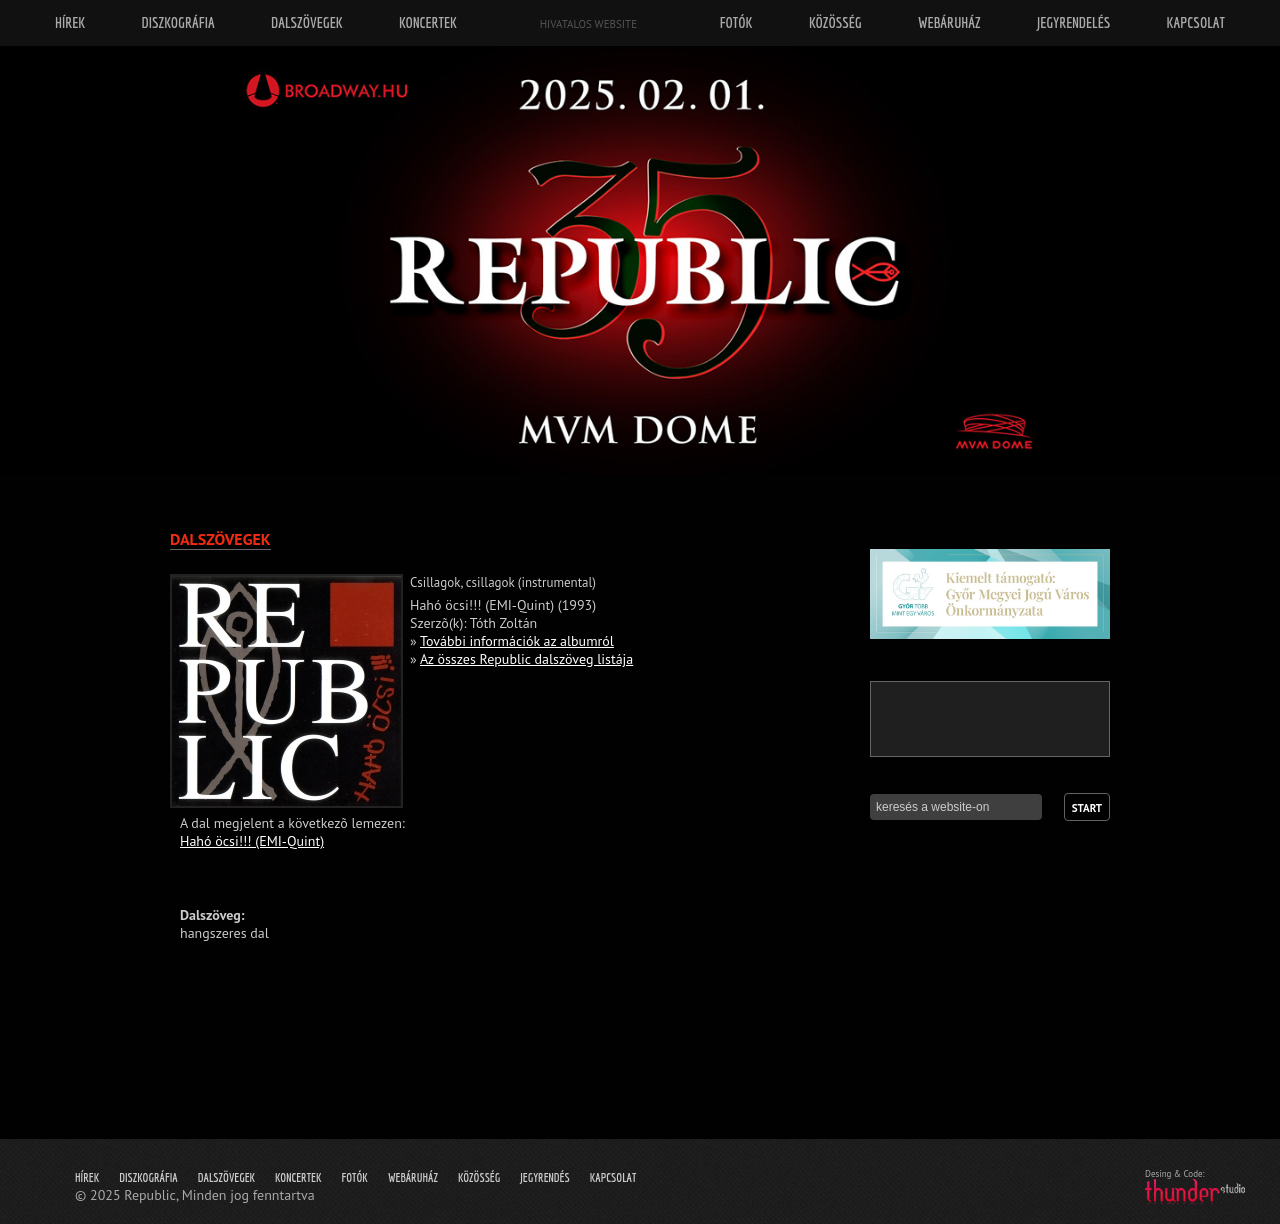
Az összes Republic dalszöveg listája (526, 659)
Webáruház (413, 1177)
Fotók (355, 1177)
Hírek (87, 1177)
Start (1087, 808)
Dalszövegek (226, 1177)
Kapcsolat (613, 1177)
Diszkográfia (148, 1177)
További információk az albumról (517, 641)
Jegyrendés (544, 1177)
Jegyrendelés (1073, 22)
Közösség (479, 1177)
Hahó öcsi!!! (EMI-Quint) (252, 841)
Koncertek (298, 1177)
